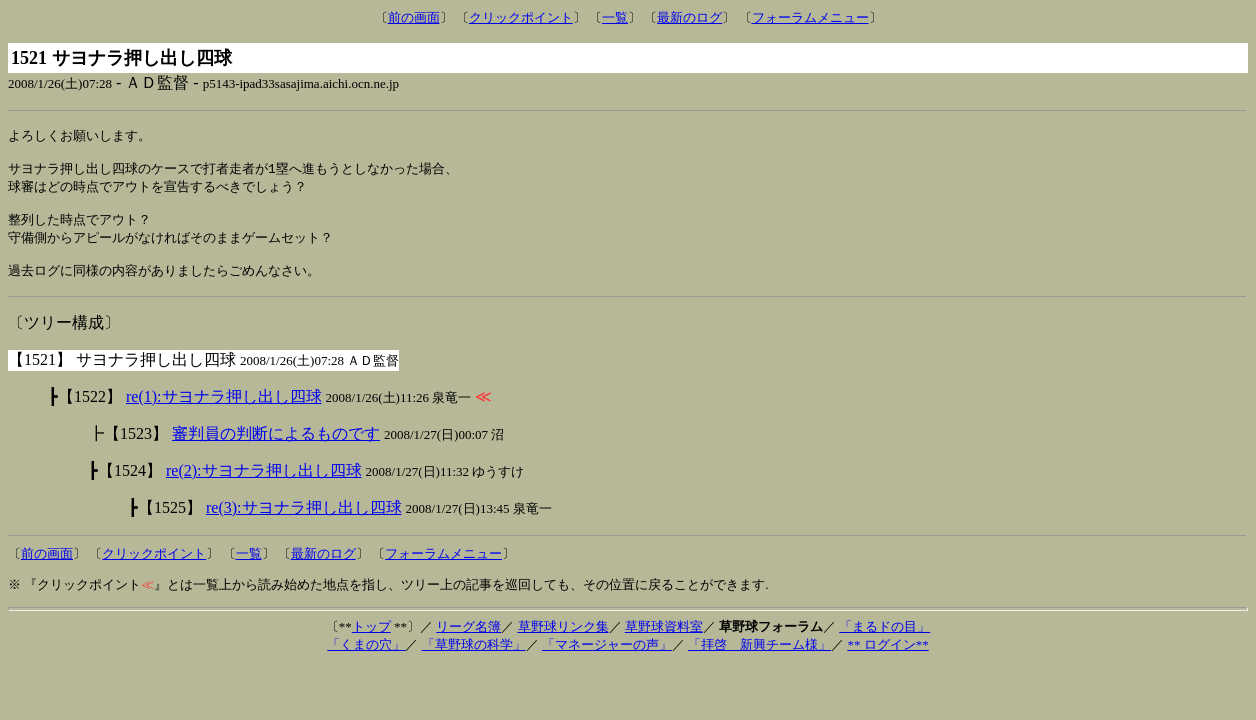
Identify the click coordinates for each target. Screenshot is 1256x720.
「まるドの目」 (884, 641)
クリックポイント (521, 17)
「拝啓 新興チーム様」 (759, 659)
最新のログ (689, 17)
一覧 (615, 17)
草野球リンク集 (563, 641)
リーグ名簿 (468, 641)
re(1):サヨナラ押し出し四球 (224, 411)
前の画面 (414, 17)
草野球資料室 (664, 641)
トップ (371, 641)
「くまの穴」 (366, 659)
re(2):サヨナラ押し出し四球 (264, 485)
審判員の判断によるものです (276, 448)
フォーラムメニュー (810, 17)
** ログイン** (887, 659)
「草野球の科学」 (474, 659)
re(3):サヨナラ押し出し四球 (304, 522)
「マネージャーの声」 (607, 659)
